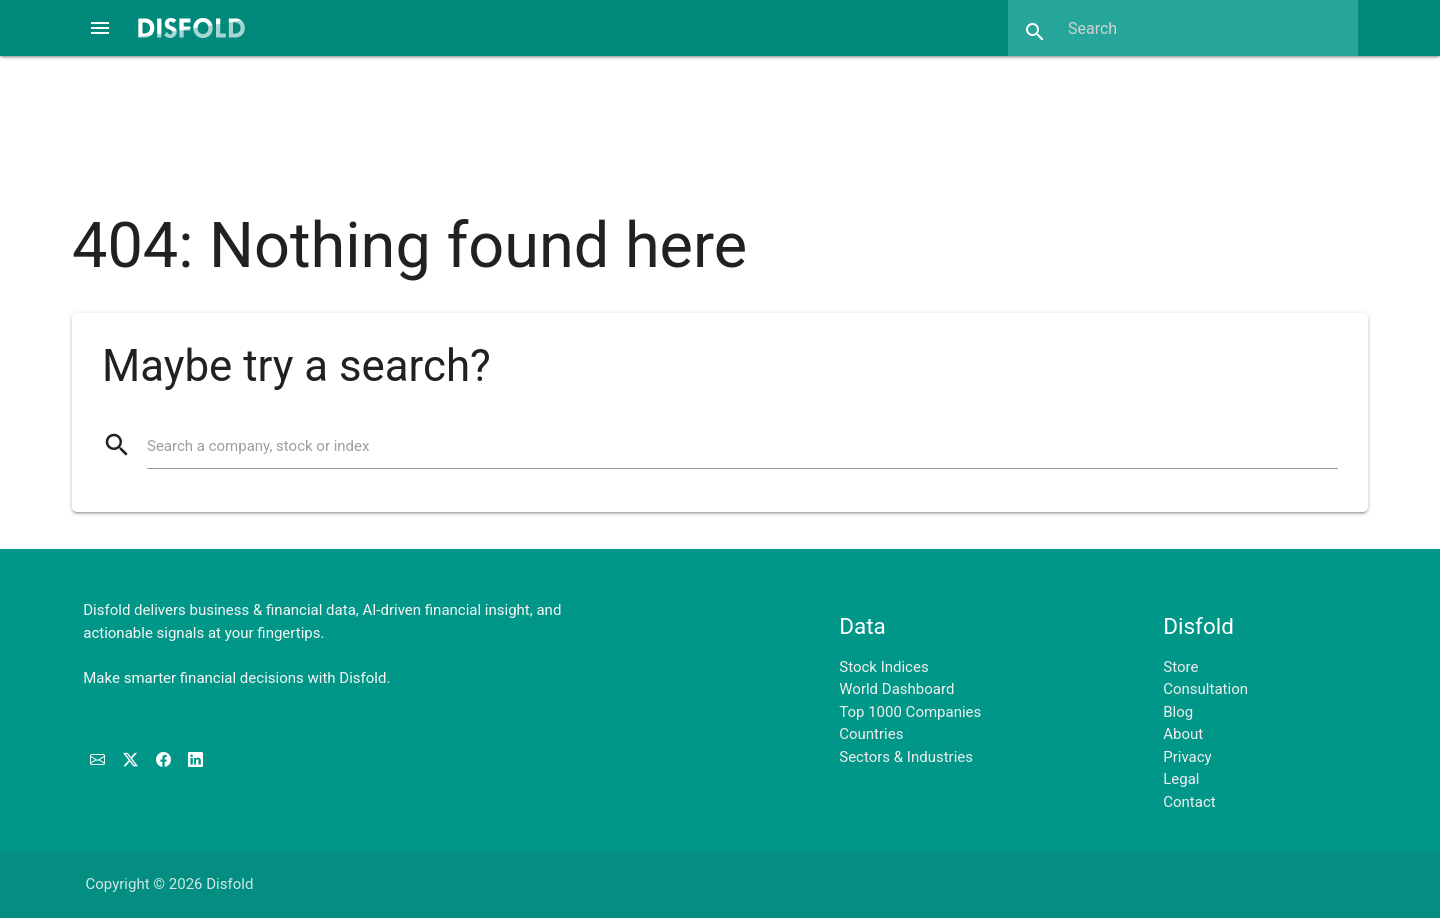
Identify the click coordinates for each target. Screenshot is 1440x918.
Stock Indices (883, 667)
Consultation (1205, 689)
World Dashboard (896, 689)
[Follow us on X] (132, 760)
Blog (1178, 712)
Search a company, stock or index (258, 446)
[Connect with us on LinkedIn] (195, 760)
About (1183, 734)
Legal (1181, 779)
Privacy (1187, 757)
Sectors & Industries (906, 757)
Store (1180, 667)
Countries (871, 734)
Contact (1189, 802)
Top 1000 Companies (910, 712)
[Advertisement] (720, 124)
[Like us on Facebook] (165, 760)
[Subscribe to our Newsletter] (99, 760)
